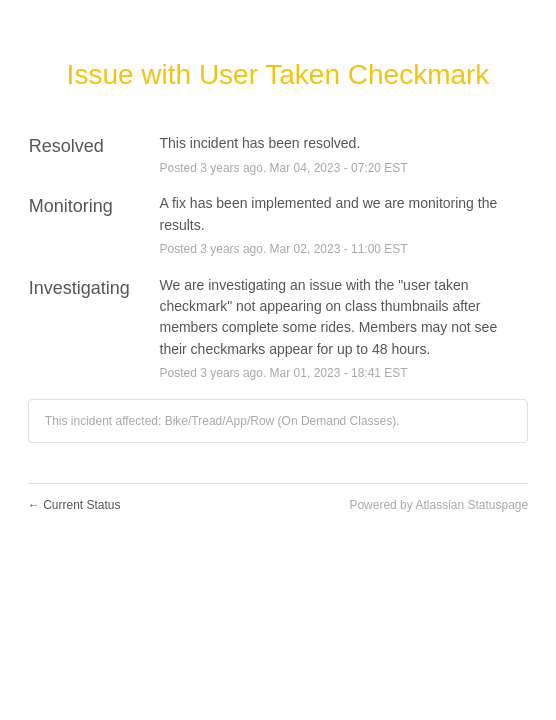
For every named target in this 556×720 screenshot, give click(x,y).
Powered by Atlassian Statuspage (438, 505)
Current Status (74, 505)
